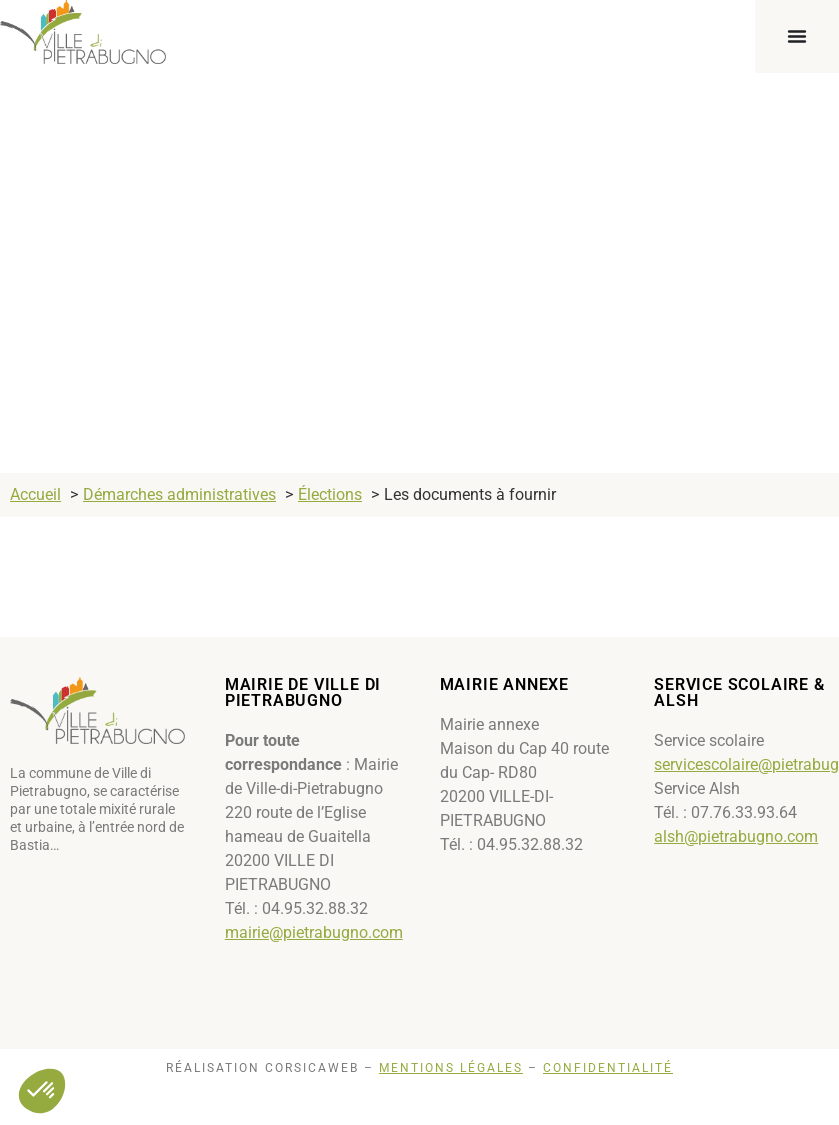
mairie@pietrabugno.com (314, 932)
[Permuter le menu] (797, 36)
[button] (42, 1091)
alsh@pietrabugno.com (736, 836)
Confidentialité (608, 1068)
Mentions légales (451, 1068)
